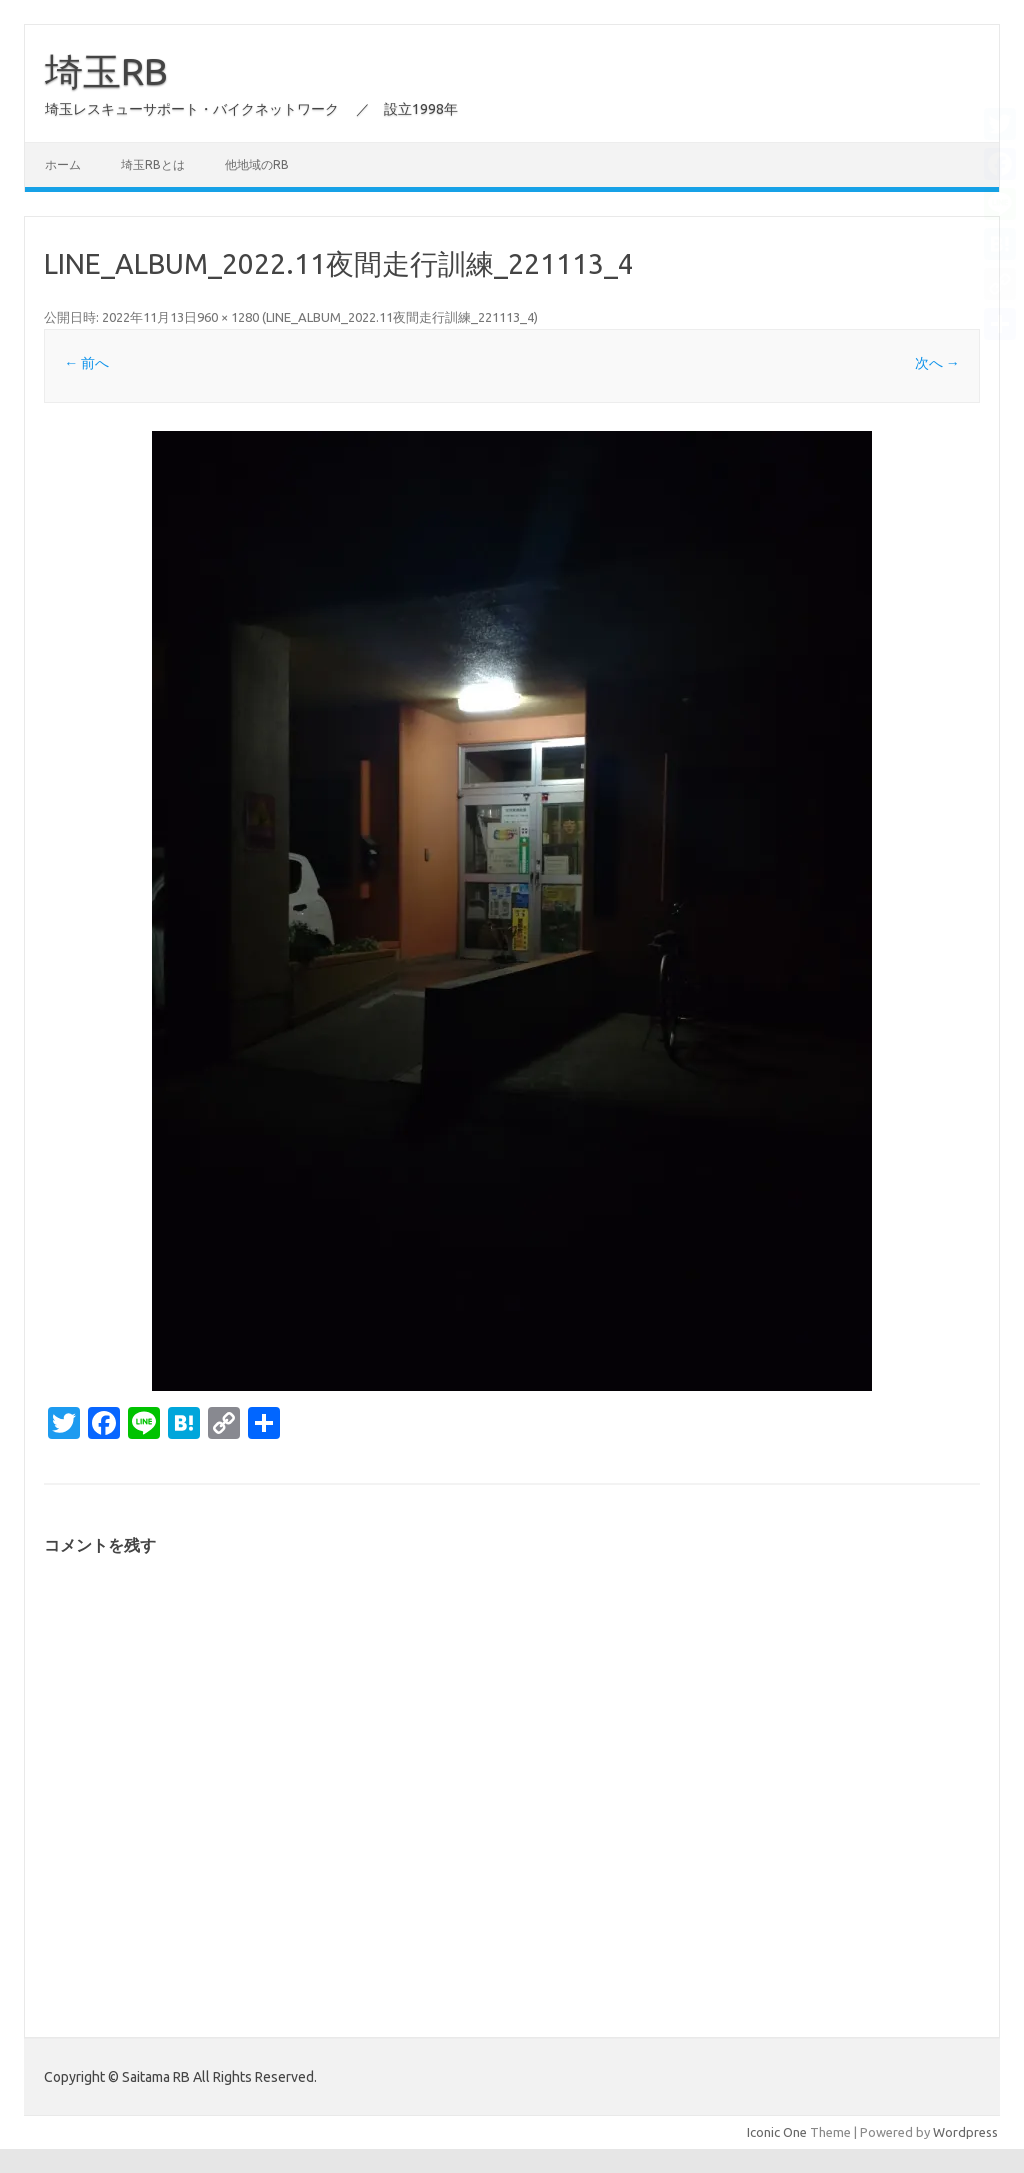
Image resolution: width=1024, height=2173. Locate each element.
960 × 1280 (228, 317)
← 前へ (86, 363)
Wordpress (965, 2132)
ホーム (63, 164)
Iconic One (777, 2132)
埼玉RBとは (153, 164)
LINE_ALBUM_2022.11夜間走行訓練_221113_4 (400, 317)
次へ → (937, 363)
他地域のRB (257, 164)
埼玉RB (106, 71)
